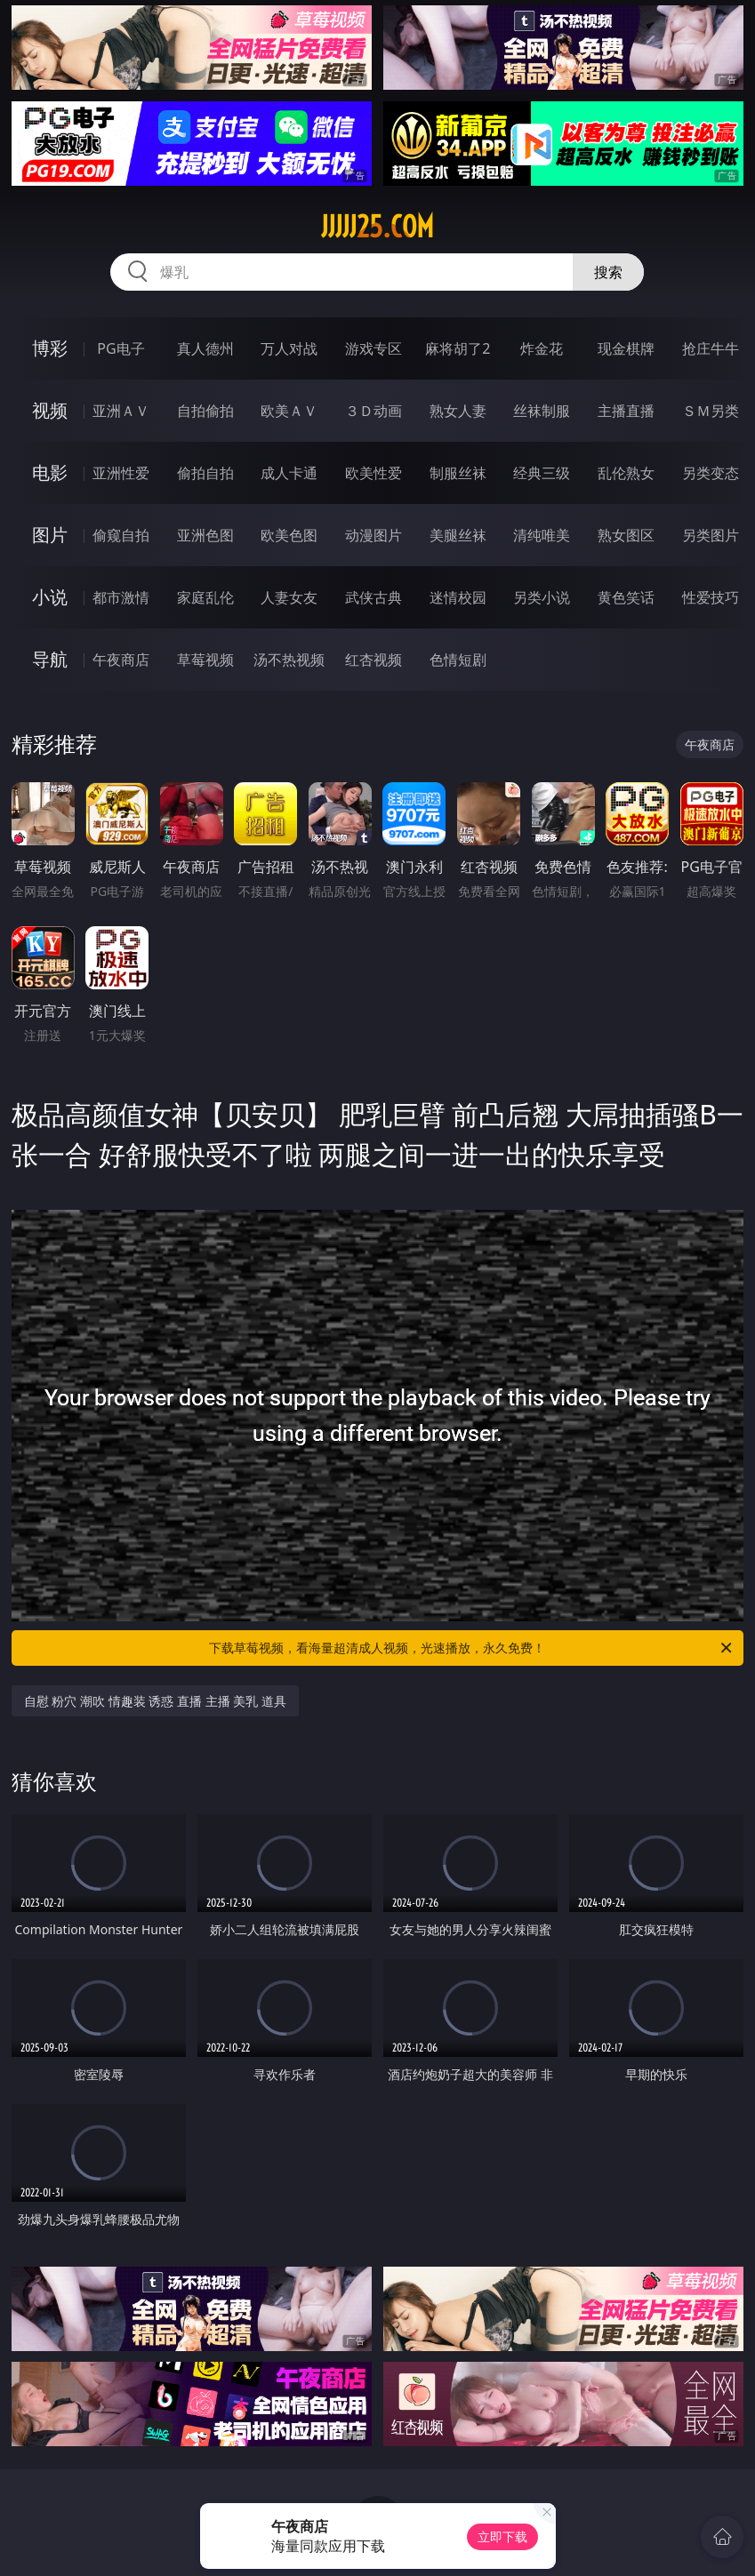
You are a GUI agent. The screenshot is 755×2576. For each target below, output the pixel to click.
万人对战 (289, 348)
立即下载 (502, 2536)
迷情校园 (458, 597)
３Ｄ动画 (373, 410)
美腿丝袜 (458, 535)
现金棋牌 (626, 348)
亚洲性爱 (120, 473)
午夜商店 (120, 659)
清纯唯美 (541, 535)
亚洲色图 (205, 535)
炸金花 (541, 348)
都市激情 (120, 597)
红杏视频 (373, 659)
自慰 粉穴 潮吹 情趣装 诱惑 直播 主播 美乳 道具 (155, 1700)
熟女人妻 (458, 410)
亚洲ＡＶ (120, 410)
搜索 (608, 272)
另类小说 (541, 597)
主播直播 (626, 410)
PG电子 (120, 348)
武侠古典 (373, 597)
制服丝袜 (458, 473)
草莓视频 (205, 659)
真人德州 (205, 348)
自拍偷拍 (205, 410)
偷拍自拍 (205, 473)
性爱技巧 (710, 597)
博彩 (50, 348)
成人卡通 (289, 473)
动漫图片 (373, 535)
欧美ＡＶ (289, 410)
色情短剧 (458, 659)
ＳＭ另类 (710, 410)
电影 (50, 472)
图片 (50, 535)
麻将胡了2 (457, 348)
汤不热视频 (289, 659)
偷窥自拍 (120, 535)
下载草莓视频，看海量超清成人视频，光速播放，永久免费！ (472, 1648)
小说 (50, 597)
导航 (50, 659)
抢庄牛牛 (710, 348)
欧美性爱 (373, 473)
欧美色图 (289, 535)
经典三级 (541, 473)
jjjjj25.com (377, 226)
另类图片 (710, 535)
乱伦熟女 (626, 473)
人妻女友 (289, 597)
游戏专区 (373, 348)
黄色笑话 (626, 597)
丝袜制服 (541, 410)
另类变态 (710, 473)
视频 (50, 410)
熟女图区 (626, 535)
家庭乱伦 (205, 597)
